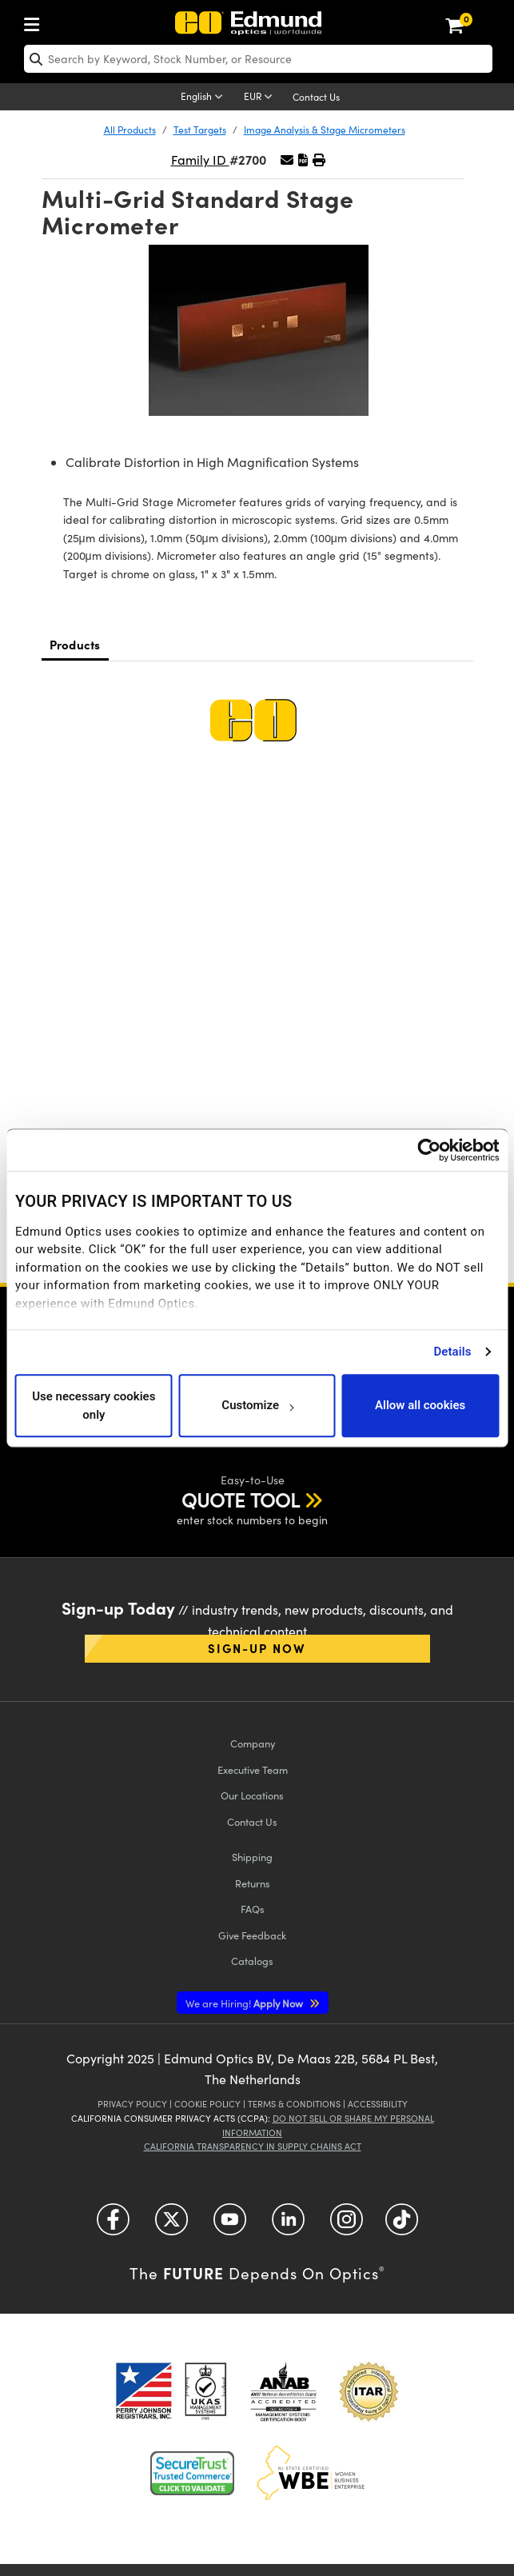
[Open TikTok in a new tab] (401, 2224)
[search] (258, 59)
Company (252, 1743)
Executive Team (252, 1769)
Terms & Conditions (294, 2104)
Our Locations (252, 1795)
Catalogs (252, 1960)
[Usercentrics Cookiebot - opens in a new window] (429, 1150)
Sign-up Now (257, 1647)
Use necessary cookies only (93, 1406)
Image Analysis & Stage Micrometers (324, 129)
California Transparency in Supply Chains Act (252, 2146)
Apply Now (245, 2003)
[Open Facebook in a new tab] (113, 2224)
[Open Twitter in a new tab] (171, 2224)
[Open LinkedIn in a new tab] (288, 2224)
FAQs (253, 1908)
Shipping (252, 1856)
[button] (303, 159)
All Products (130, 129)
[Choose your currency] (260, 97)
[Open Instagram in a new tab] (346, 2224)
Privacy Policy (132, 2104)
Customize (257, 1406)
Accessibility (378, 2104)
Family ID (200, 159)
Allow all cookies (420, 1406)
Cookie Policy (207, 2104)
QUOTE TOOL (240, 1499)
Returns (252, 1883)
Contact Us (316, 96)
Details (452, 1351)
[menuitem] (36, 21)
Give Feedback (252, 1935)
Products (75, 644)
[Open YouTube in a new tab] (229, 2224)
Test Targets (199, 129)
